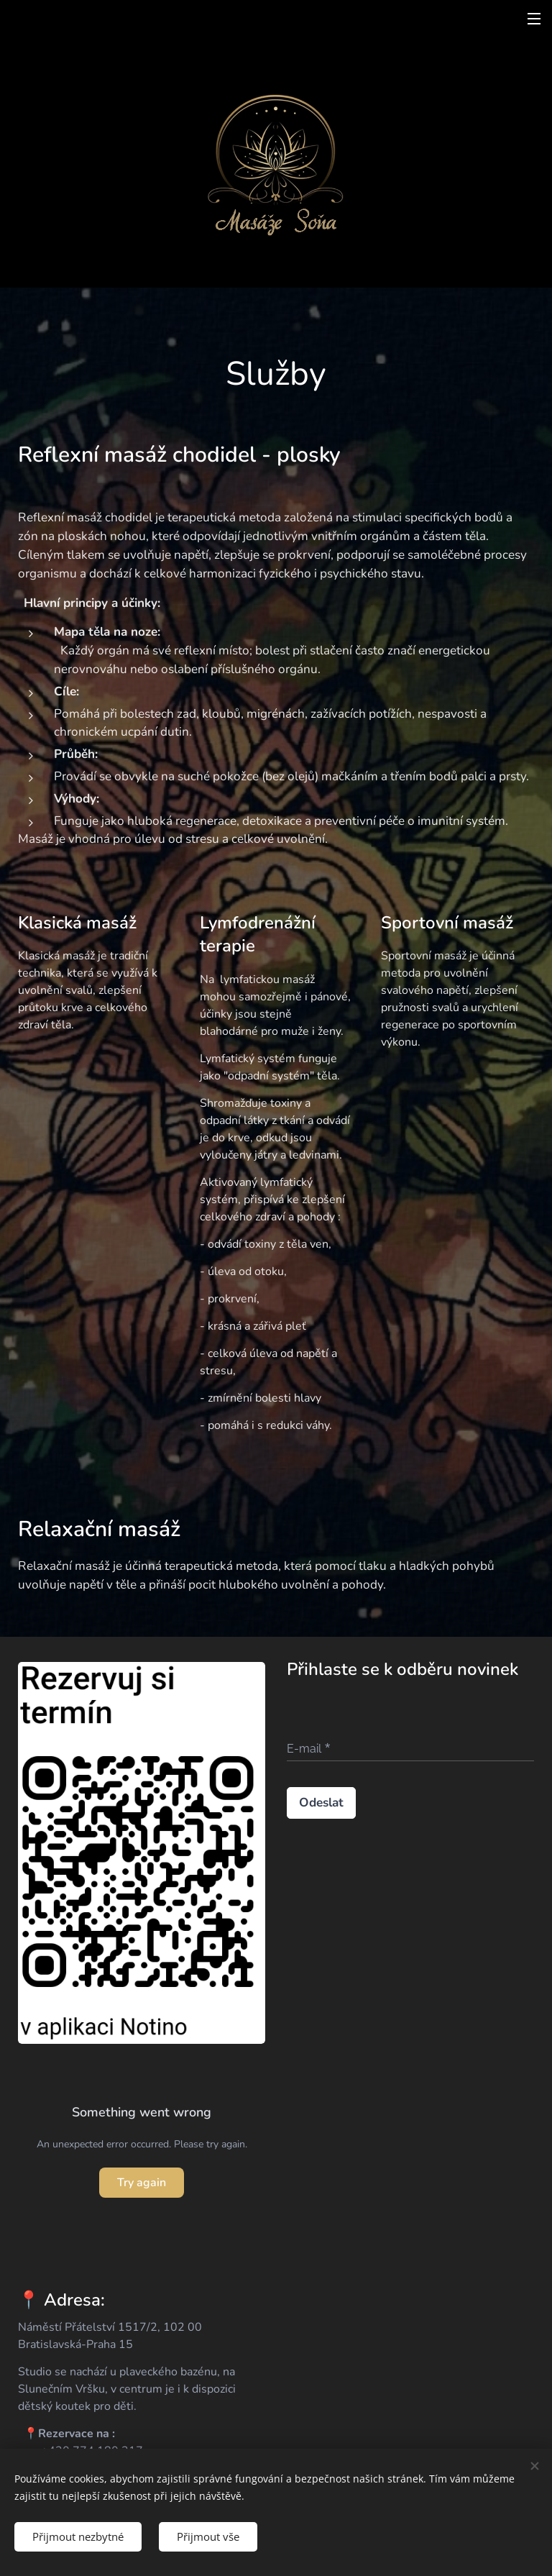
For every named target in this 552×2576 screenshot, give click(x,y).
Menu (534, 18)
